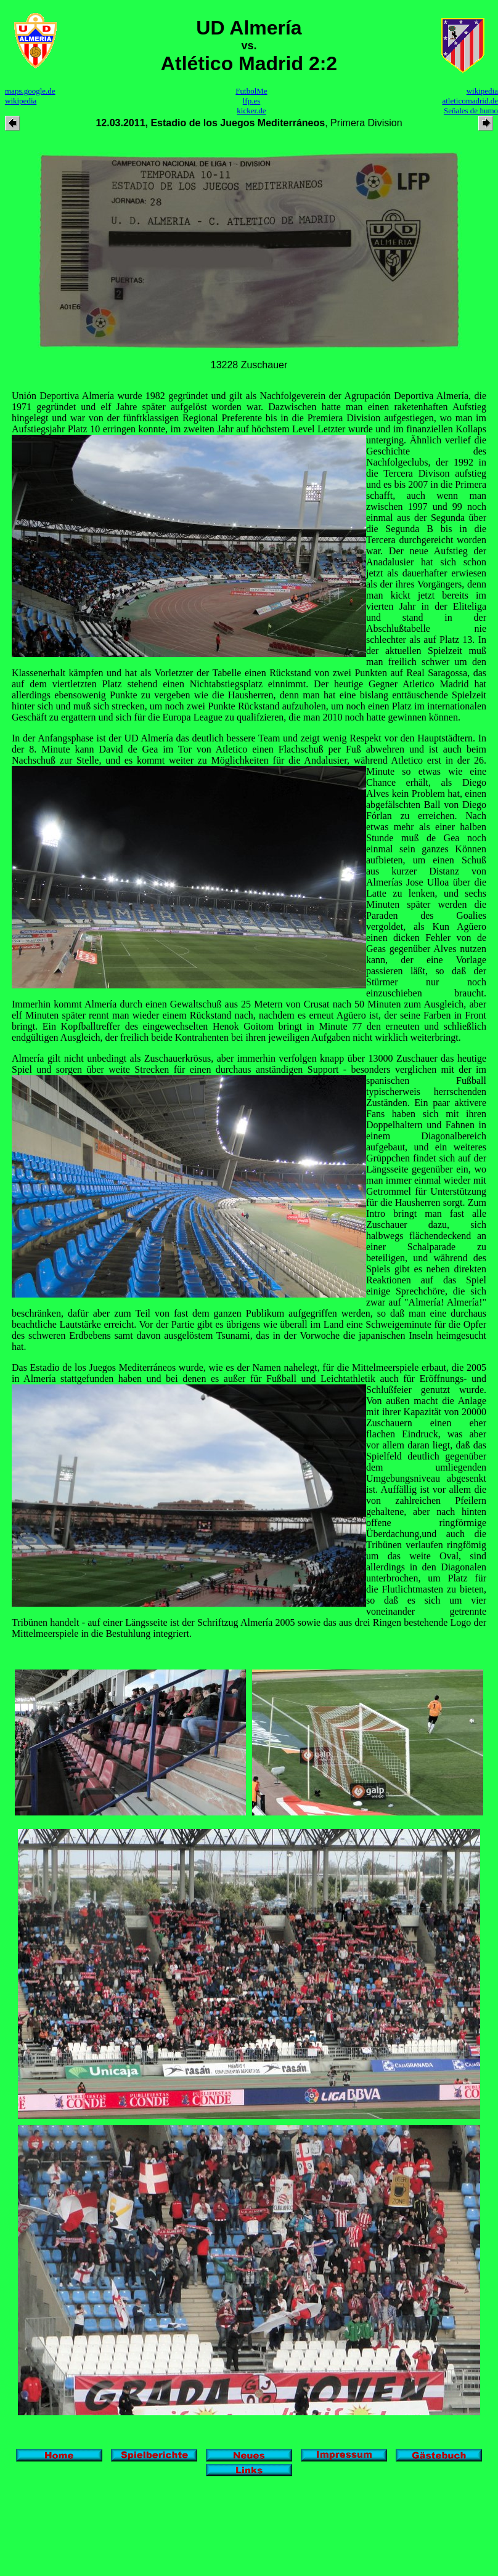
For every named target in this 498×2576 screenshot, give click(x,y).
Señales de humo (471, 110)
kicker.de (251, 110)
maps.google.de (30, 90)
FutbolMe (251, 90)
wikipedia (20, 100)
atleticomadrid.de (470, 100)
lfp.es (252, 100)
